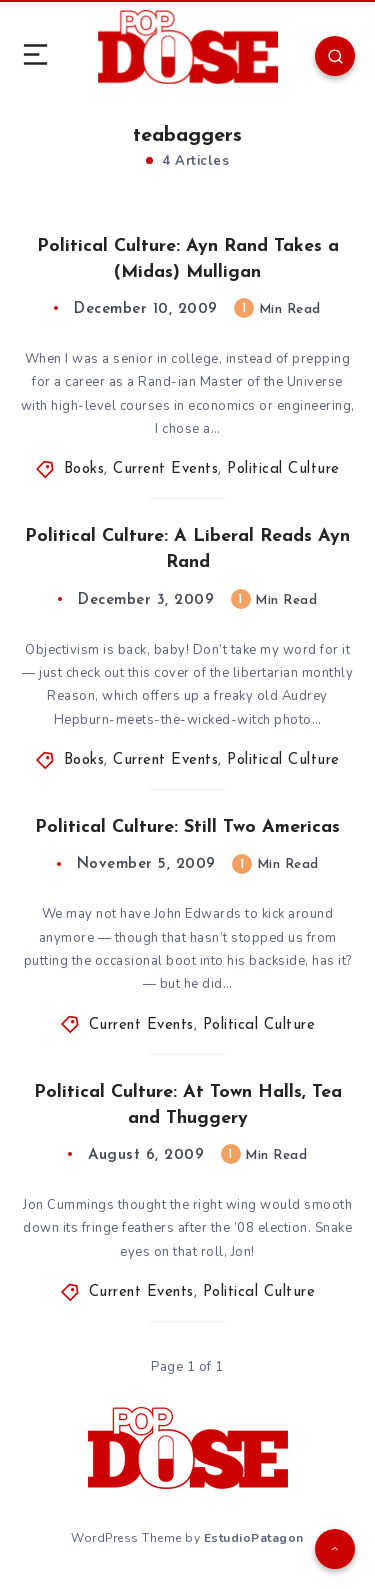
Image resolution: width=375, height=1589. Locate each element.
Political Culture (283, 469)
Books (84, 469)
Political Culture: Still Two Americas (187, 827)
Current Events (165, 469)
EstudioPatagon (254, 1538)
